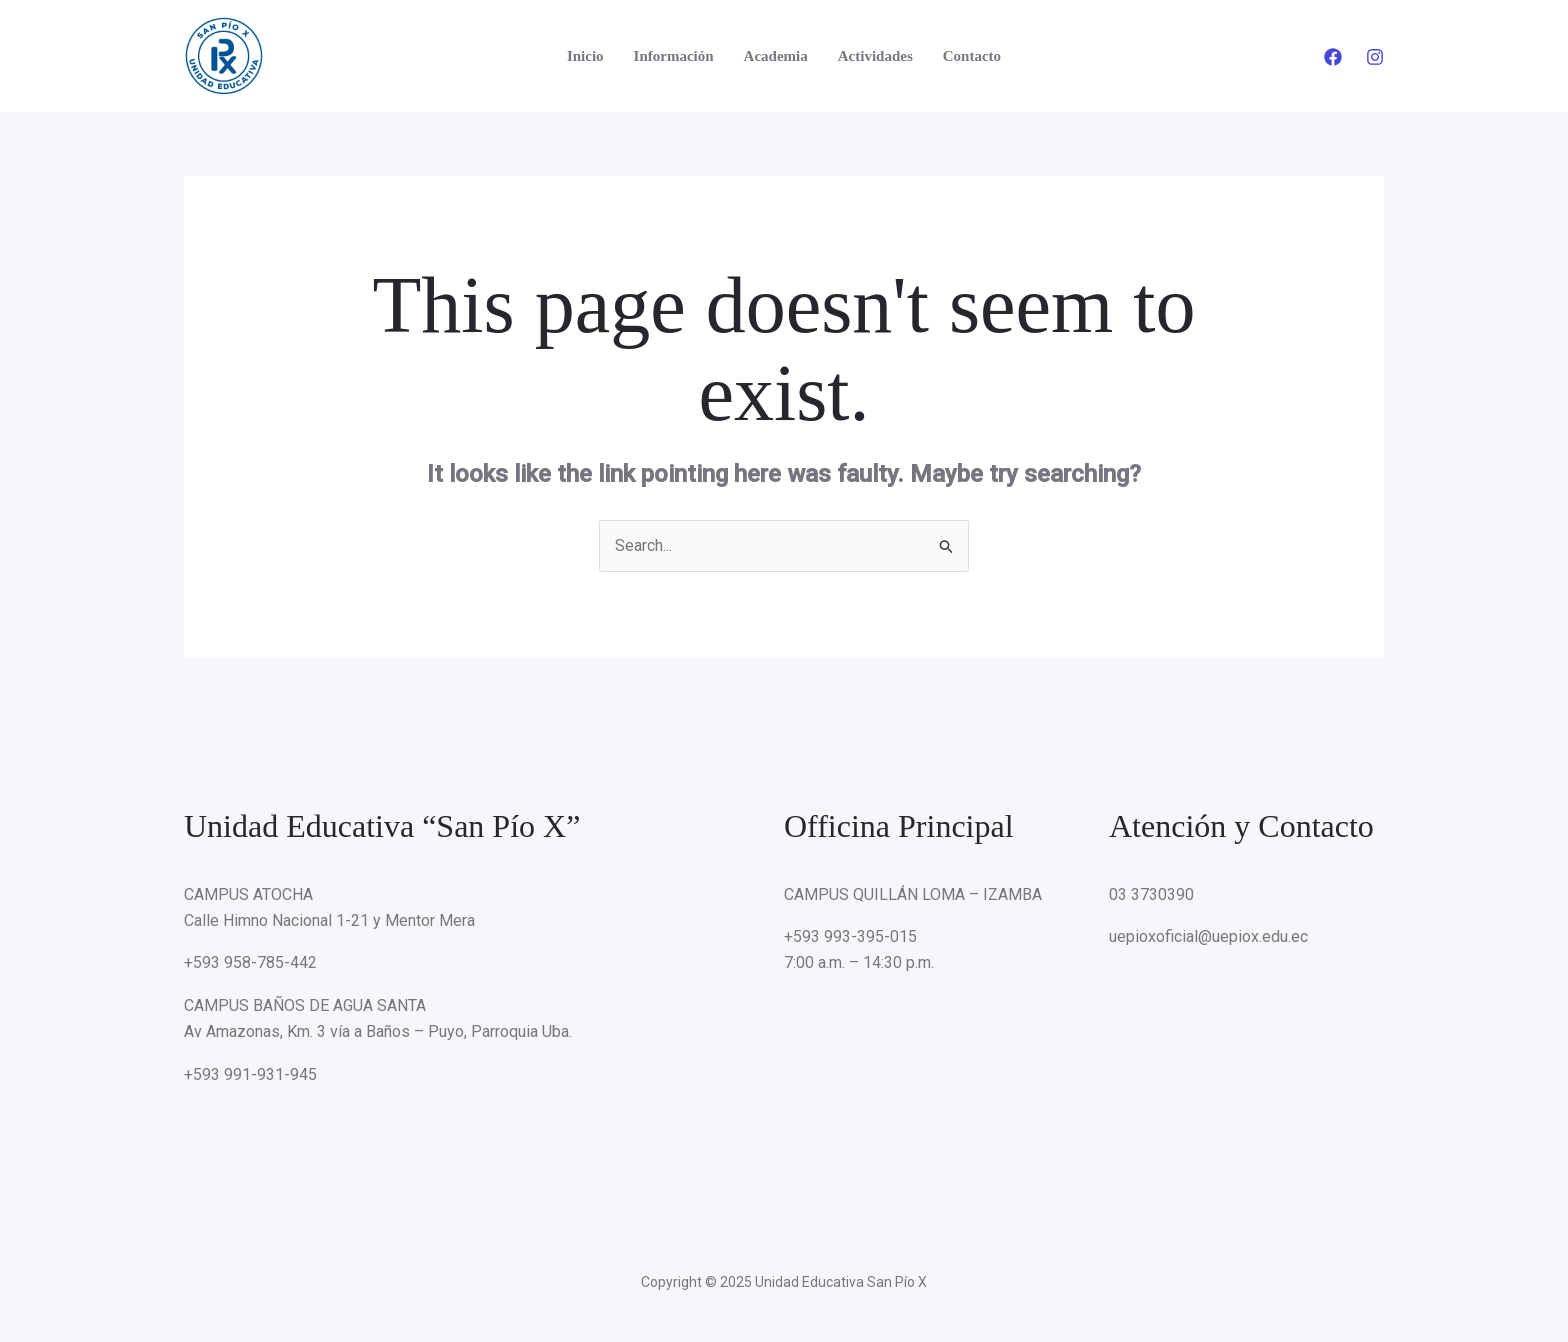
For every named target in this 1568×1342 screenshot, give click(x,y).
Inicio (585, 56)
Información (674, 56)
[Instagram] (1375, 57)
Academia (776, 56)
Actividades (875, 56)
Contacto (972, 56)
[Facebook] (1333, 57)
